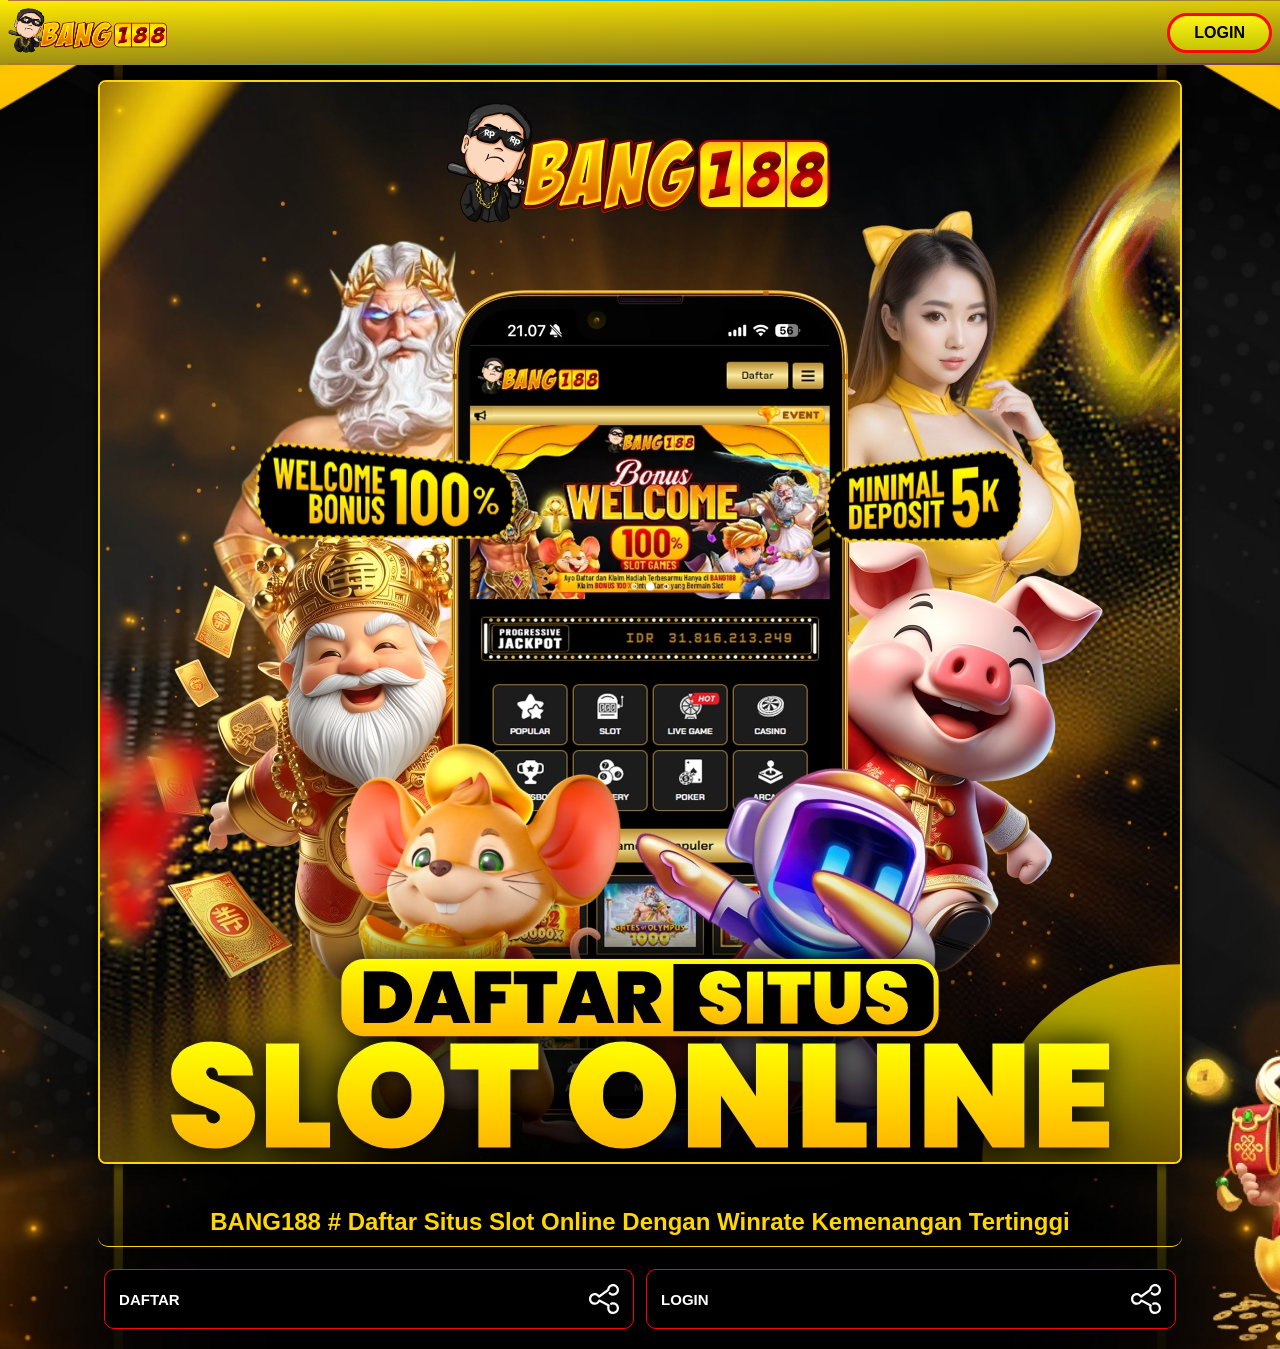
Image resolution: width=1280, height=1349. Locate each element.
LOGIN (1219, 32)
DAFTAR (369, 1299)
